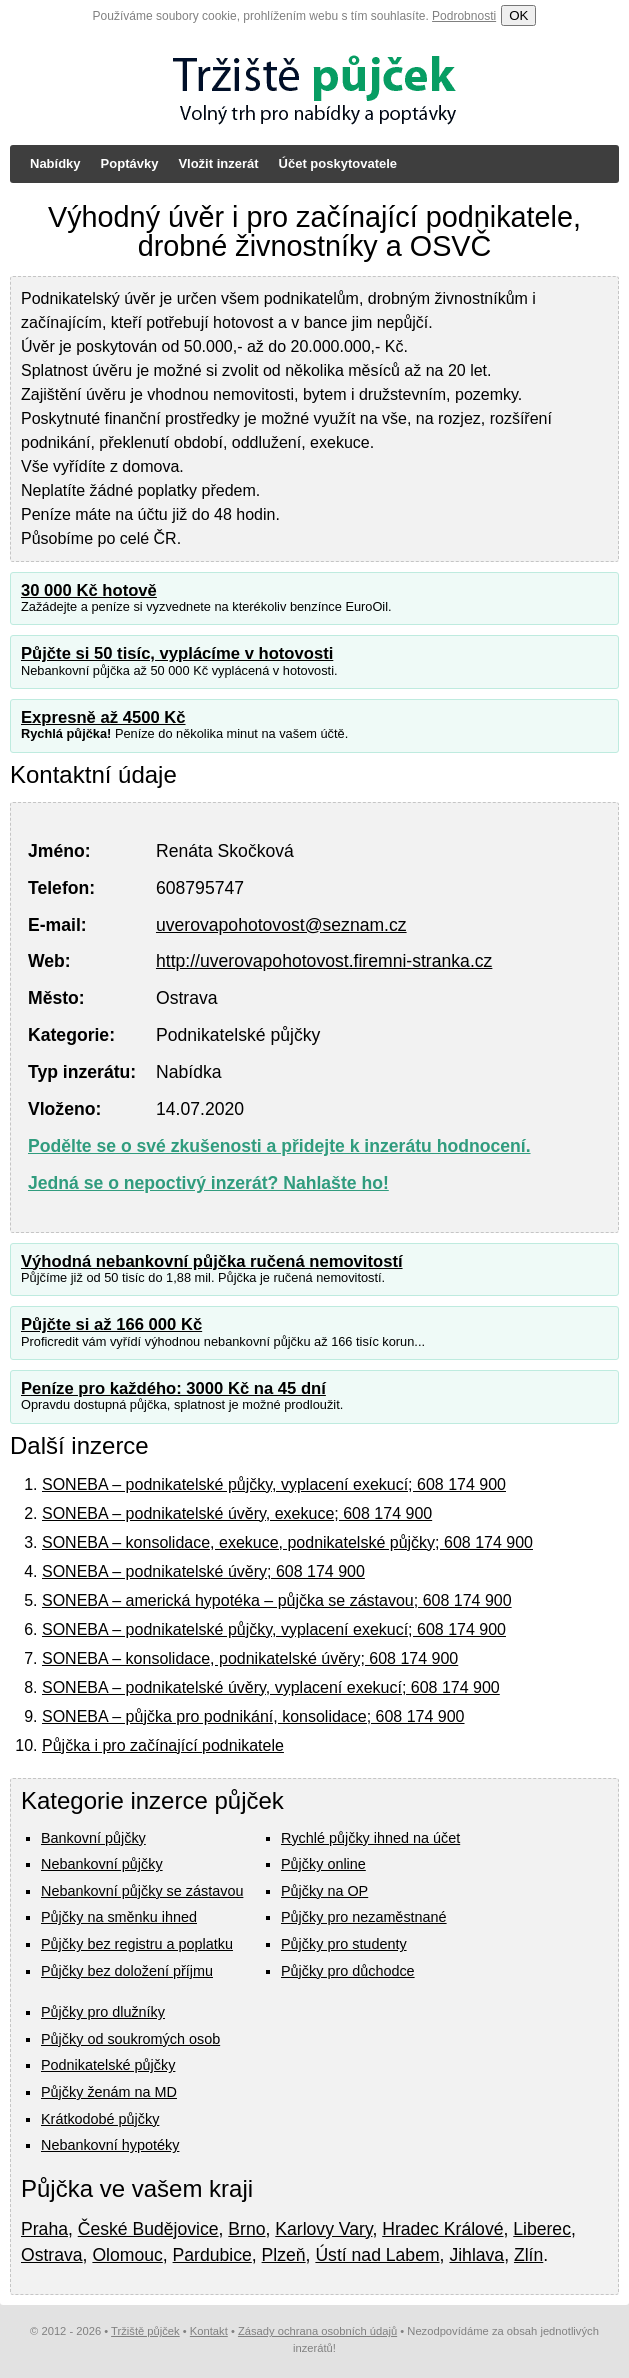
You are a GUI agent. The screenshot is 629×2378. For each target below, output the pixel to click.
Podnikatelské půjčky (108, 2065)
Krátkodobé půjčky (100, 2119)
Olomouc (127, 2255)
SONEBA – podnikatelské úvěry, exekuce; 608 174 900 (237, 1513)
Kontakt (209, 2331)
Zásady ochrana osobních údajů (317, 2331)
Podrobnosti (464, 16)
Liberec (542, 2229)
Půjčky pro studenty (344, 1944)
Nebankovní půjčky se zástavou (142, 1891)
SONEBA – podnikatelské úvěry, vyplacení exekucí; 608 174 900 (271, 1687)
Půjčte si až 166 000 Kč (111, 1324)
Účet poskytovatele (338, 163)
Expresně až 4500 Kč (103, 717)
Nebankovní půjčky (102, 1864)
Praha (44, 2229)
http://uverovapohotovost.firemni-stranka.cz (324, 961)
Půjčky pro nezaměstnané (364, 1917)
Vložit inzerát (218, 163)
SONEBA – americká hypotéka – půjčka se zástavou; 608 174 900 (277, 1600)
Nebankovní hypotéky (110, 2145)
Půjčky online (323, 1864)
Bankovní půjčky (93, 1838)
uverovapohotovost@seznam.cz (281, 925)
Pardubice (212, 2255)
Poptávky (130, 163)
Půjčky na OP (324, 1891)
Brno (246, 2229)
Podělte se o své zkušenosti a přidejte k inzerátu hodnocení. (279, 1146)
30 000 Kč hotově (89, 590)
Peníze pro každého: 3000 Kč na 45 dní (173, 1388)
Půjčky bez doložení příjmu (127, 1971)
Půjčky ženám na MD (109, 2092)
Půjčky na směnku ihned (119, 1917)
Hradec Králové (442, 2229)
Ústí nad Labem (377, 2255)
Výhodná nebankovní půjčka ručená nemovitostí (212, 1261)
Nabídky (55, 163)
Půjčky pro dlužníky (103, 2012)
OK (518, 15)
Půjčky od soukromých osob (130, 2039)
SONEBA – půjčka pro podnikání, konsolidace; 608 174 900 (253, 1716)
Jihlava (476, 2255)
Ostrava (52, 2255)
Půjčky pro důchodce (348, 1971)
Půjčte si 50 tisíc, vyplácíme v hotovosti (177, 653)
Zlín (528, 2255)
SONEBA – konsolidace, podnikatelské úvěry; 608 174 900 (250, 1658)
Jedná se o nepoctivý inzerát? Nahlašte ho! (208, 1183)
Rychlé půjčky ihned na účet (370, 1838)
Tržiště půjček (145, 2331)
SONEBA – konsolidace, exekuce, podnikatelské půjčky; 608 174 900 (287, 1542)
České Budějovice (148, 2229)
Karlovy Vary (323, 2229)
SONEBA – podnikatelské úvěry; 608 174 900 (203, 1571)
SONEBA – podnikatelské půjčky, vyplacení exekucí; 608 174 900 (274, 1484)
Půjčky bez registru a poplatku (137, 1944)
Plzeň (284, 2255)
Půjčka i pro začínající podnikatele (163, 1745)
